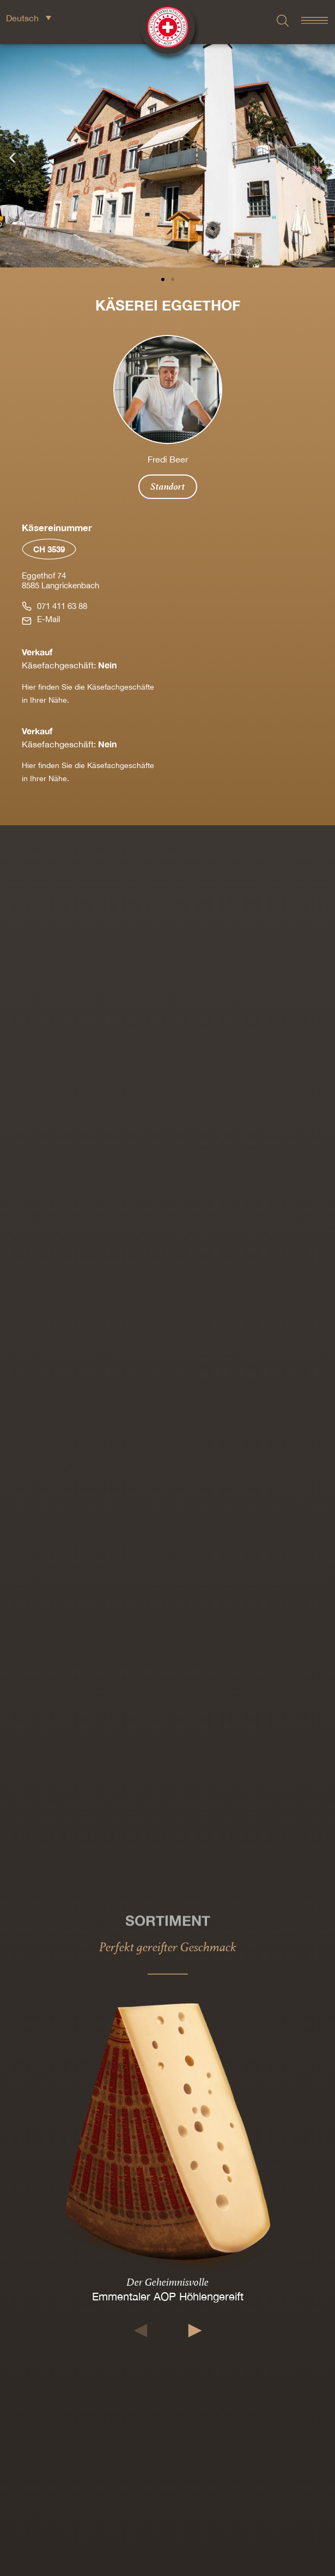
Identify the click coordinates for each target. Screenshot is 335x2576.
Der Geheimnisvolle (167, 2281)
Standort (167, 486)
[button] (12, 158)
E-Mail (48, 619)
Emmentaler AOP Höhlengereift (167, 2296)
